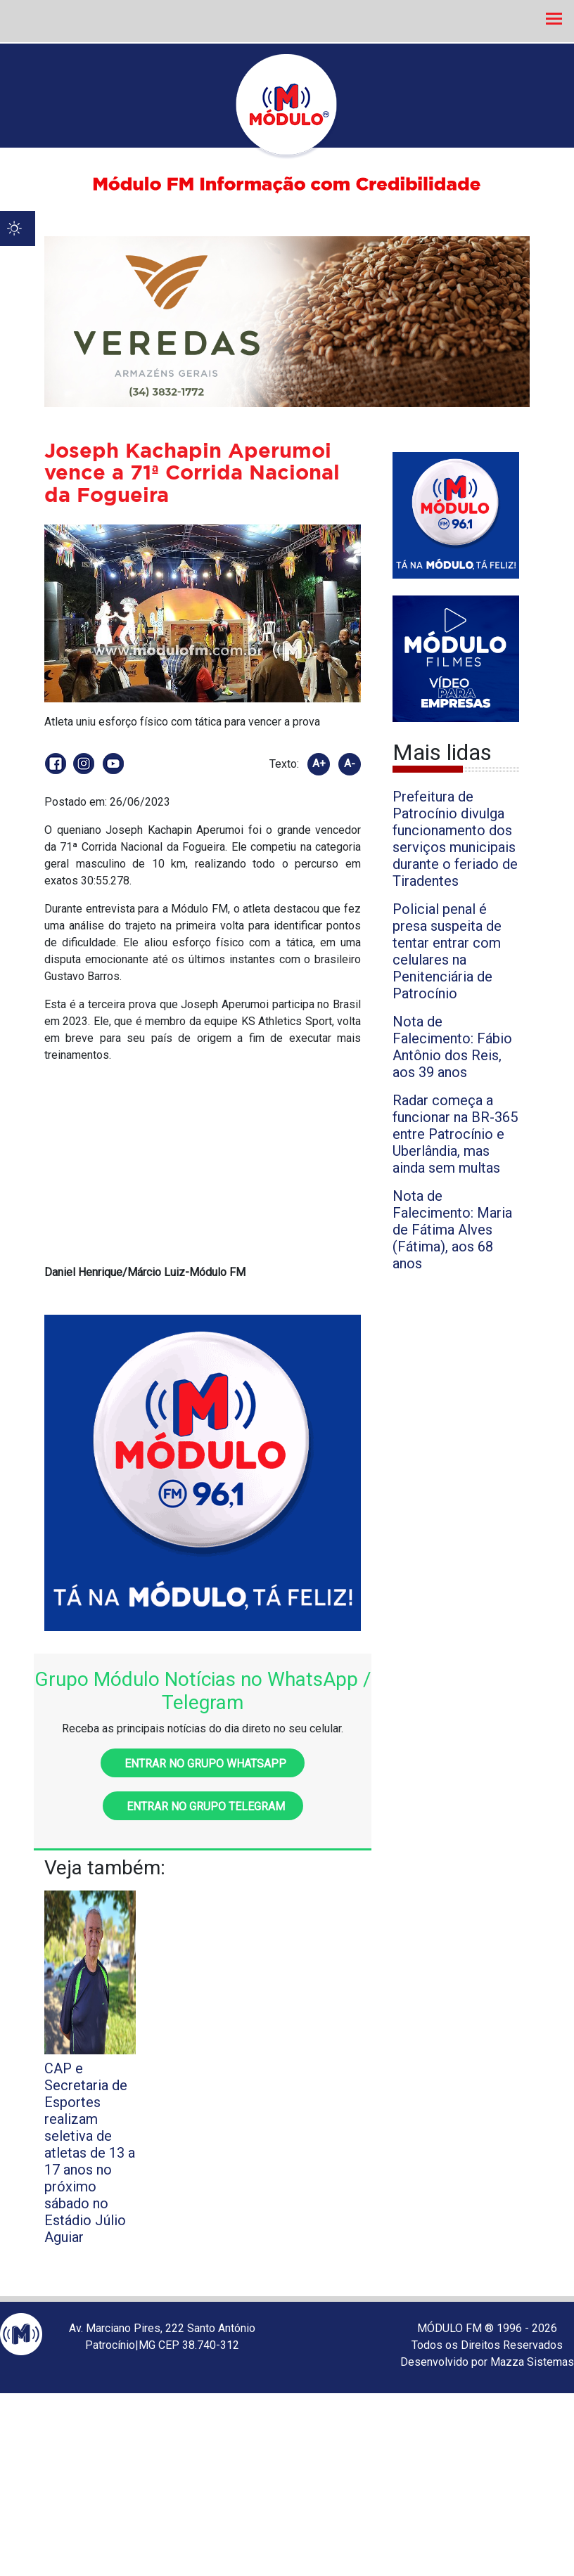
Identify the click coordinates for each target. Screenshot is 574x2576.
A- (349, 763)
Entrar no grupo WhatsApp (202, 1763)
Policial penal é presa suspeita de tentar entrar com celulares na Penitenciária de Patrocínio (447, 951)
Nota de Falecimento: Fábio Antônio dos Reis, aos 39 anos (452, 1047)
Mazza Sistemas (532, 2362)
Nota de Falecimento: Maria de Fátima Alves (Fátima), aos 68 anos (452, 1229)
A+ (319, 763)
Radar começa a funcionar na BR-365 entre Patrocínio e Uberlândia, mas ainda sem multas (455, 1134)
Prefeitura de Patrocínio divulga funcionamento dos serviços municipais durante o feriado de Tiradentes (455, 838)
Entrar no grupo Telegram (203, 1806)
